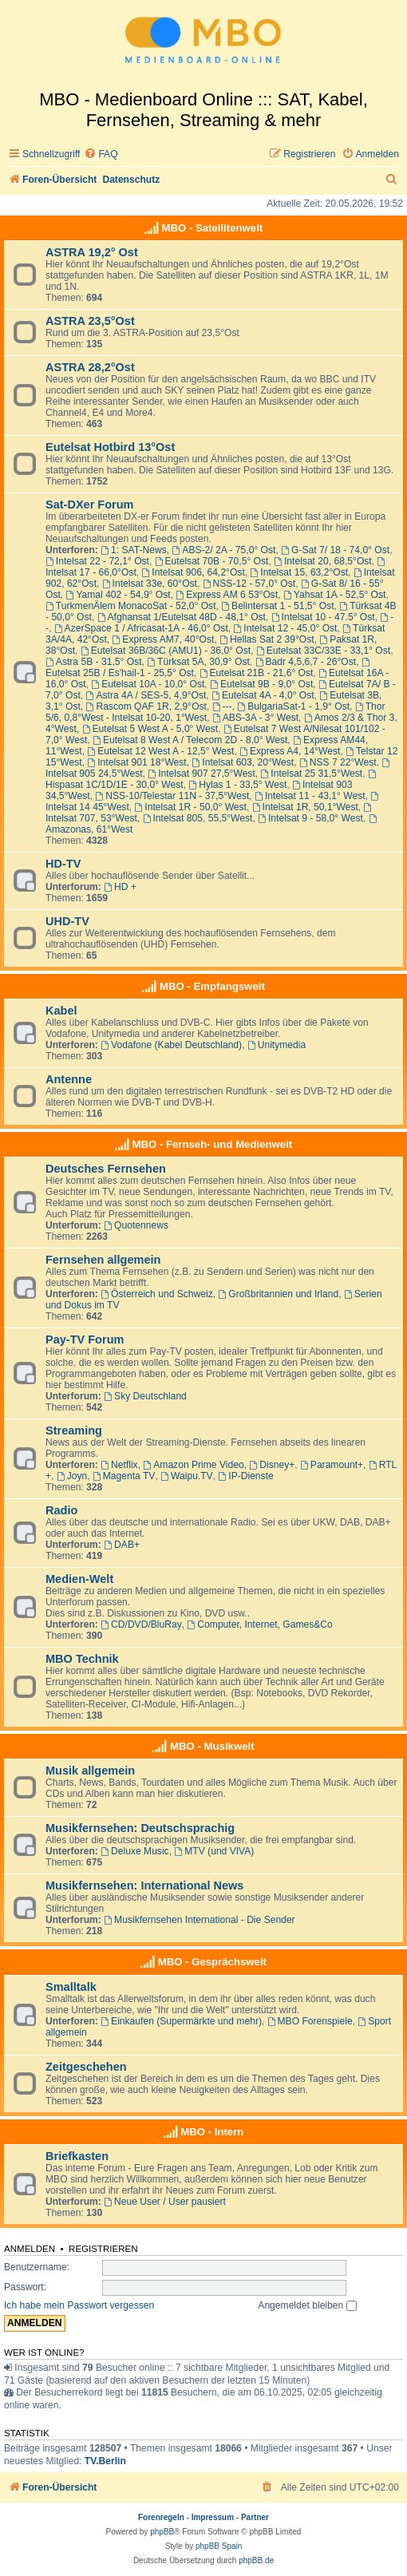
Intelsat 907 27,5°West (201, 773)
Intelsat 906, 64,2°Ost (192, 572)
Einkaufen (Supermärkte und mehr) (181, 2021)
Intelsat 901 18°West (136, 762)
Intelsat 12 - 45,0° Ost (286, 628)
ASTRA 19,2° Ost (91, 252)
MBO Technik (82, 1658)
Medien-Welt (79, 1579)
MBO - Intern (211, 2132)
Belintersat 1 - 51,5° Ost (277, 605)
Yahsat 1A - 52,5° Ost (334, 594)
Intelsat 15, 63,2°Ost (300, 572)
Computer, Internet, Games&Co (260, 1624)
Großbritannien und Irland (279, 1294)
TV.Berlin (105, 2461)
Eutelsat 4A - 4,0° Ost (262, 695)
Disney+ (271, 1464)
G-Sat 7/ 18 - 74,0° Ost (335, 550)
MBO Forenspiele (310, 2021)
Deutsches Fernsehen (105, 1168)
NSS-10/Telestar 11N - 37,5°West (172, 795)
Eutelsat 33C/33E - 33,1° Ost (323, 650)
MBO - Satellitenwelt (212, 228)
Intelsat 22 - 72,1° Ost (97, 561)
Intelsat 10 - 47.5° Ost (323, 617)
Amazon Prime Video (193, 1464)
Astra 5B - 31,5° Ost (93, 661)
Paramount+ (331, 1464)
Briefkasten (77, 2156)
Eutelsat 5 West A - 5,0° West (150, 728)
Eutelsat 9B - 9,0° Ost (261, 684)
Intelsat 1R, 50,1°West (305, 807)
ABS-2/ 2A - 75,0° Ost (223, 550)
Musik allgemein (90, 1770)
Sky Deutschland (145, 1396)
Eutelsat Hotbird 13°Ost (110, 447)
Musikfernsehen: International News (144, 1885)
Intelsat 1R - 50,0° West (191, 807)
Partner (255, 2517)
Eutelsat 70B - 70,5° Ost (212, 561)
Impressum (213, 2517)
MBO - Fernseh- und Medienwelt (212, 1144)
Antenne (68, 1079)
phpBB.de (256, 2560)
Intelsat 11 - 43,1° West (310, 795)
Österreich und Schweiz (157, 1294)
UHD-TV (67, 921)
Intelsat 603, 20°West (243, 762)
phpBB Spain (219, 2546)
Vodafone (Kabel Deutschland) (171, 1045)
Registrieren (103, 2249)
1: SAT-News (134, 550)
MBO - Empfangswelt (212, 986)
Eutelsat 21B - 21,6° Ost (257, 673)
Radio (61, 1510)
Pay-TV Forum (84, 1339)
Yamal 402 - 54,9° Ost (118, 594)
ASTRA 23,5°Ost (90, 321)
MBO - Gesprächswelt (212, 1962)
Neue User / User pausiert (165, 2201)
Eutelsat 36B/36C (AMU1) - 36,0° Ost (166, 650)
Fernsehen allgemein (102, 1259)
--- (222, 706)
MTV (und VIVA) (214, 1851)
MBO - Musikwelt (212, 1746)
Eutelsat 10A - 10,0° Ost (147, 684)
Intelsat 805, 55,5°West (198, 818)
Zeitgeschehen (86, 2066)
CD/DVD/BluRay (141, 1624)
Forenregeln (161, 2517)
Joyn (72, 1476)
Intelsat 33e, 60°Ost (149, 583)
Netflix (119, 1464)
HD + (120, 886)
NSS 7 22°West (338, 762)
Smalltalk (71, 1986)
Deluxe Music (134, 1851)
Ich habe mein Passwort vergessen (79, 2305)
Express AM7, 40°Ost (164, 639)
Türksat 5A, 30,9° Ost (198, 661)
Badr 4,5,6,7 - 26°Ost (306, 661)
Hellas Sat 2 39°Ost (266, 639)
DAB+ (122, 1544)
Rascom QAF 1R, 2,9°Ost (146, 706)
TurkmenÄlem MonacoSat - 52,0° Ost (130, 605)
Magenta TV (124, 1476)
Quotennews (136, 1225)
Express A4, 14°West (289, 751)
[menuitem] (100, 154)
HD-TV (63, 863)
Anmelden (29, 2249)
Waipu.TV (186, 1476)
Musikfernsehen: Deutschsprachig (140, 1828)
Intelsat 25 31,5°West (312, 773)
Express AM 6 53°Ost (227, 594)
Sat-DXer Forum (89, 504)
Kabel (61, 1010)
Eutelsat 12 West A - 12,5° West (160, 751)
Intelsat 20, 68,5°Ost (323, 561)
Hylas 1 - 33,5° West (237, 784)
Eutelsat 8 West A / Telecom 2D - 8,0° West (190, 740)
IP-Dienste (245, 1476)
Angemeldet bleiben (307, 2305)
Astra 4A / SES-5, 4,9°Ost (146, 695)
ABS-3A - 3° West (255, 717)
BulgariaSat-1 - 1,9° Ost (293, 706)
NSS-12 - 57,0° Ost (249, 583)
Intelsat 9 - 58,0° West (310, 818)
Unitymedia (276, 1045)
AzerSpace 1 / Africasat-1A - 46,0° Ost (141, 628)
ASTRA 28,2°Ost (90, 367)
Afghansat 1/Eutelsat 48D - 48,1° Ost (181, 617)
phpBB (162, 2531)
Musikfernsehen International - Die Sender (199, 1919)
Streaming (73, 1430)
